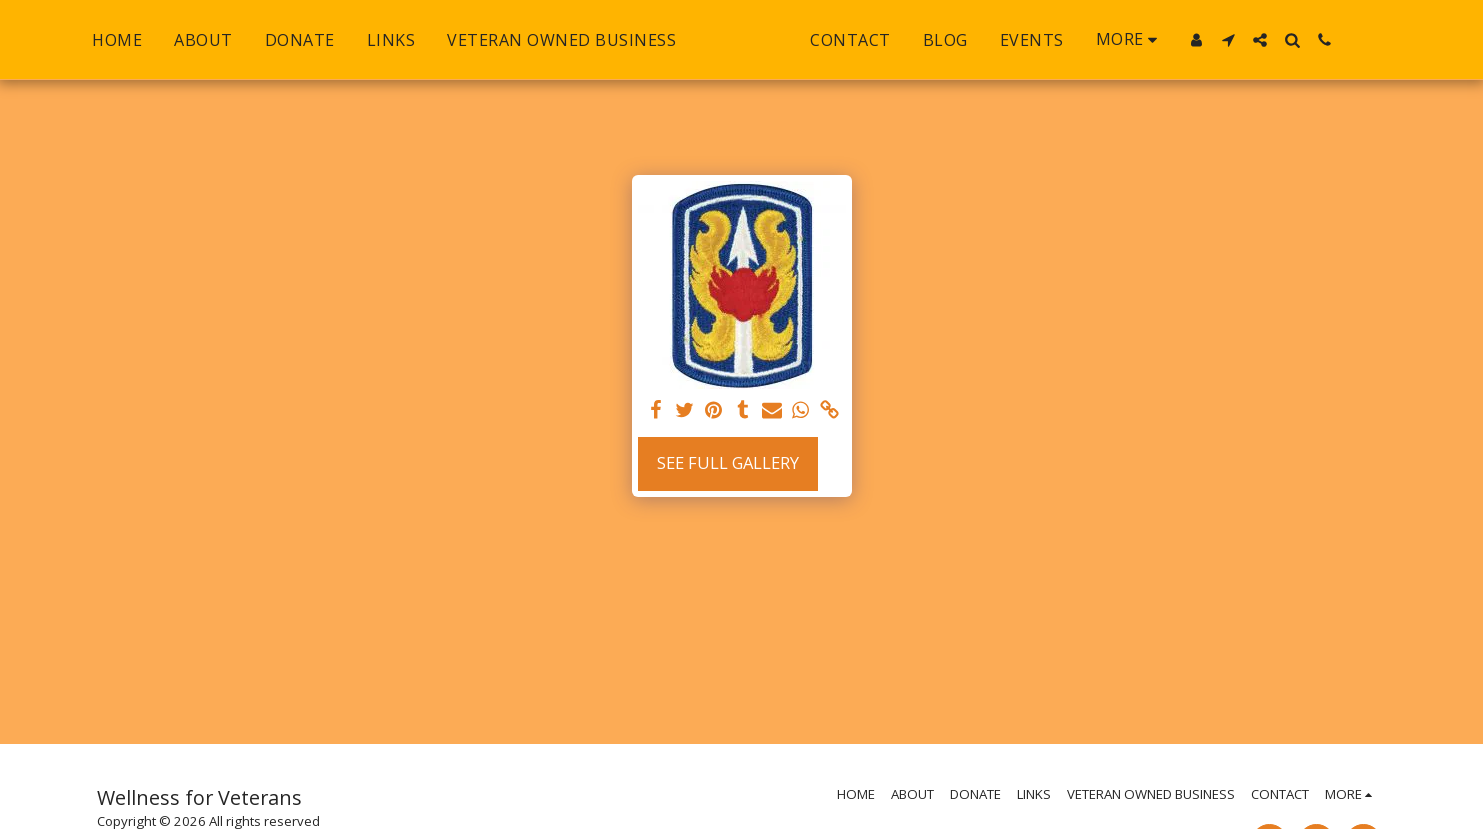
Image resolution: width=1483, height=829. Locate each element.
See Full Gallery (728, 462)
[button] (1271, 40)
